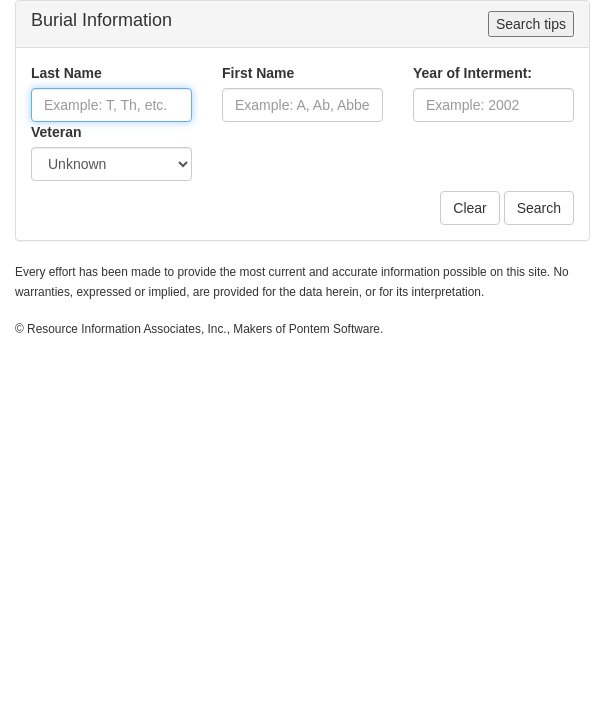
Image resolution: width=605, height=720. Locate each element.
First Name (258, 73)
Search (539, 208)
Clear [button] (469, 208)
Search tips (531, 24)
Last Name (66, 73)
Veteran (56, 132)
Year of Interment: (472, 73)
